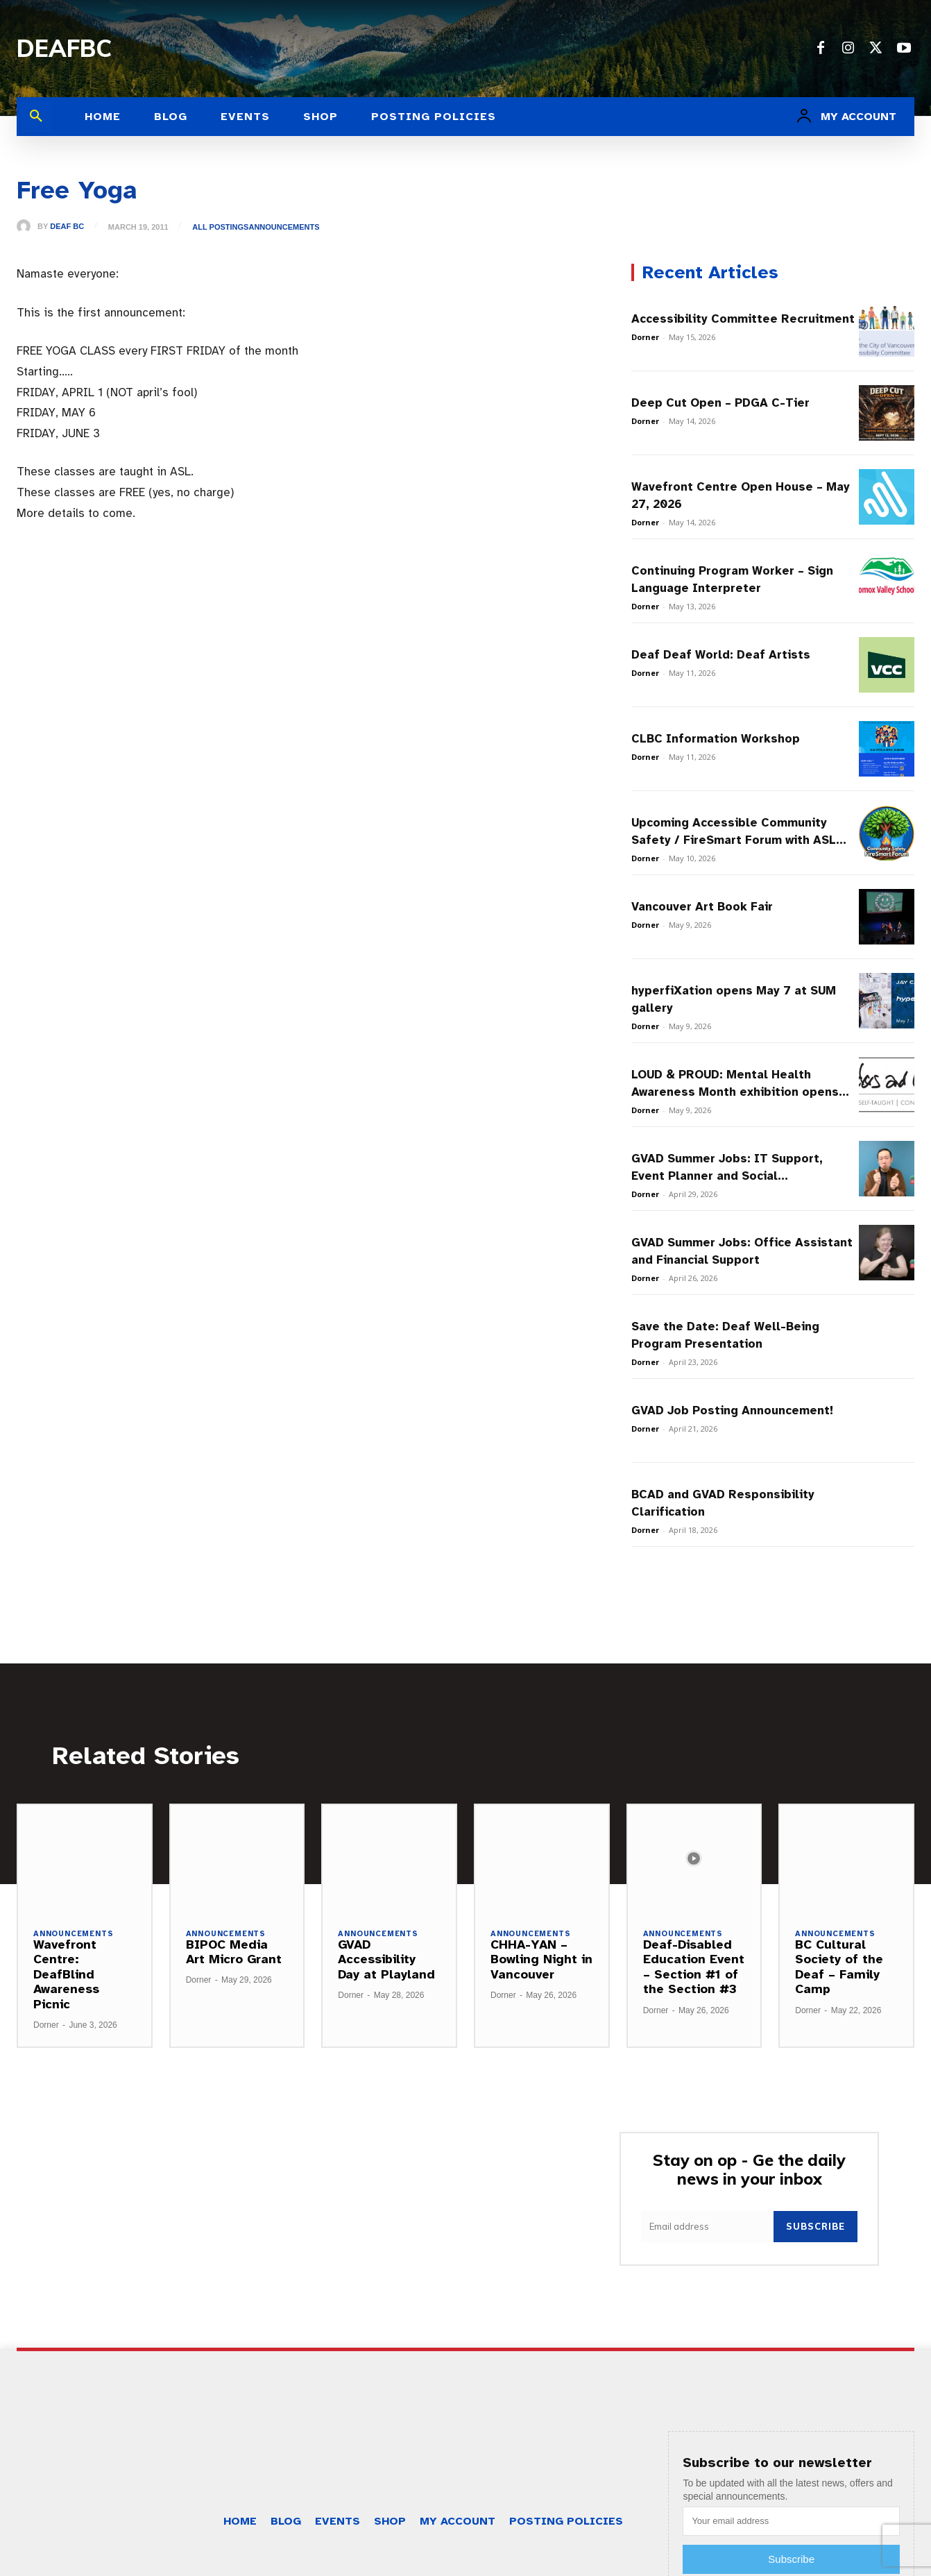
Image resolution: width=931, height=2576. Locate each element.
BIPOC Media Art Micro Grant (234, 1952)
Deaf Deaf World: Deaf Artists (720, 654)
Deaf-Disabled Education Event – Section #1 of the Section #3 (693, 1967)
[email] (707, 2226)
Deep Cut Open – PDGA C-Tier (720, 403)
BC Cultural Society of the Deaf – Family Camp (839, 1967)
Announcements (283, 227)
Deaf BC (67, 226)
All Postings (220, 227)
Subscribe (815, 2226)
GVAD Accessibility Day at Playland (386, 1959)
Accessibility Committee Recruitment (743, 319)
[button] (36, 116)
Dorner (645, 337)
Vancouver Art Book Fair (702, 906)
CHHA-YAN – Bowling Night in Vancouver (541, 1959)
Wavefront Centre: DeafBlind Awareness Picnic (66, 1974)
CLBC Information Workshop (715, 738)
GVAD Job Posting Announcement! (732, 1410)
